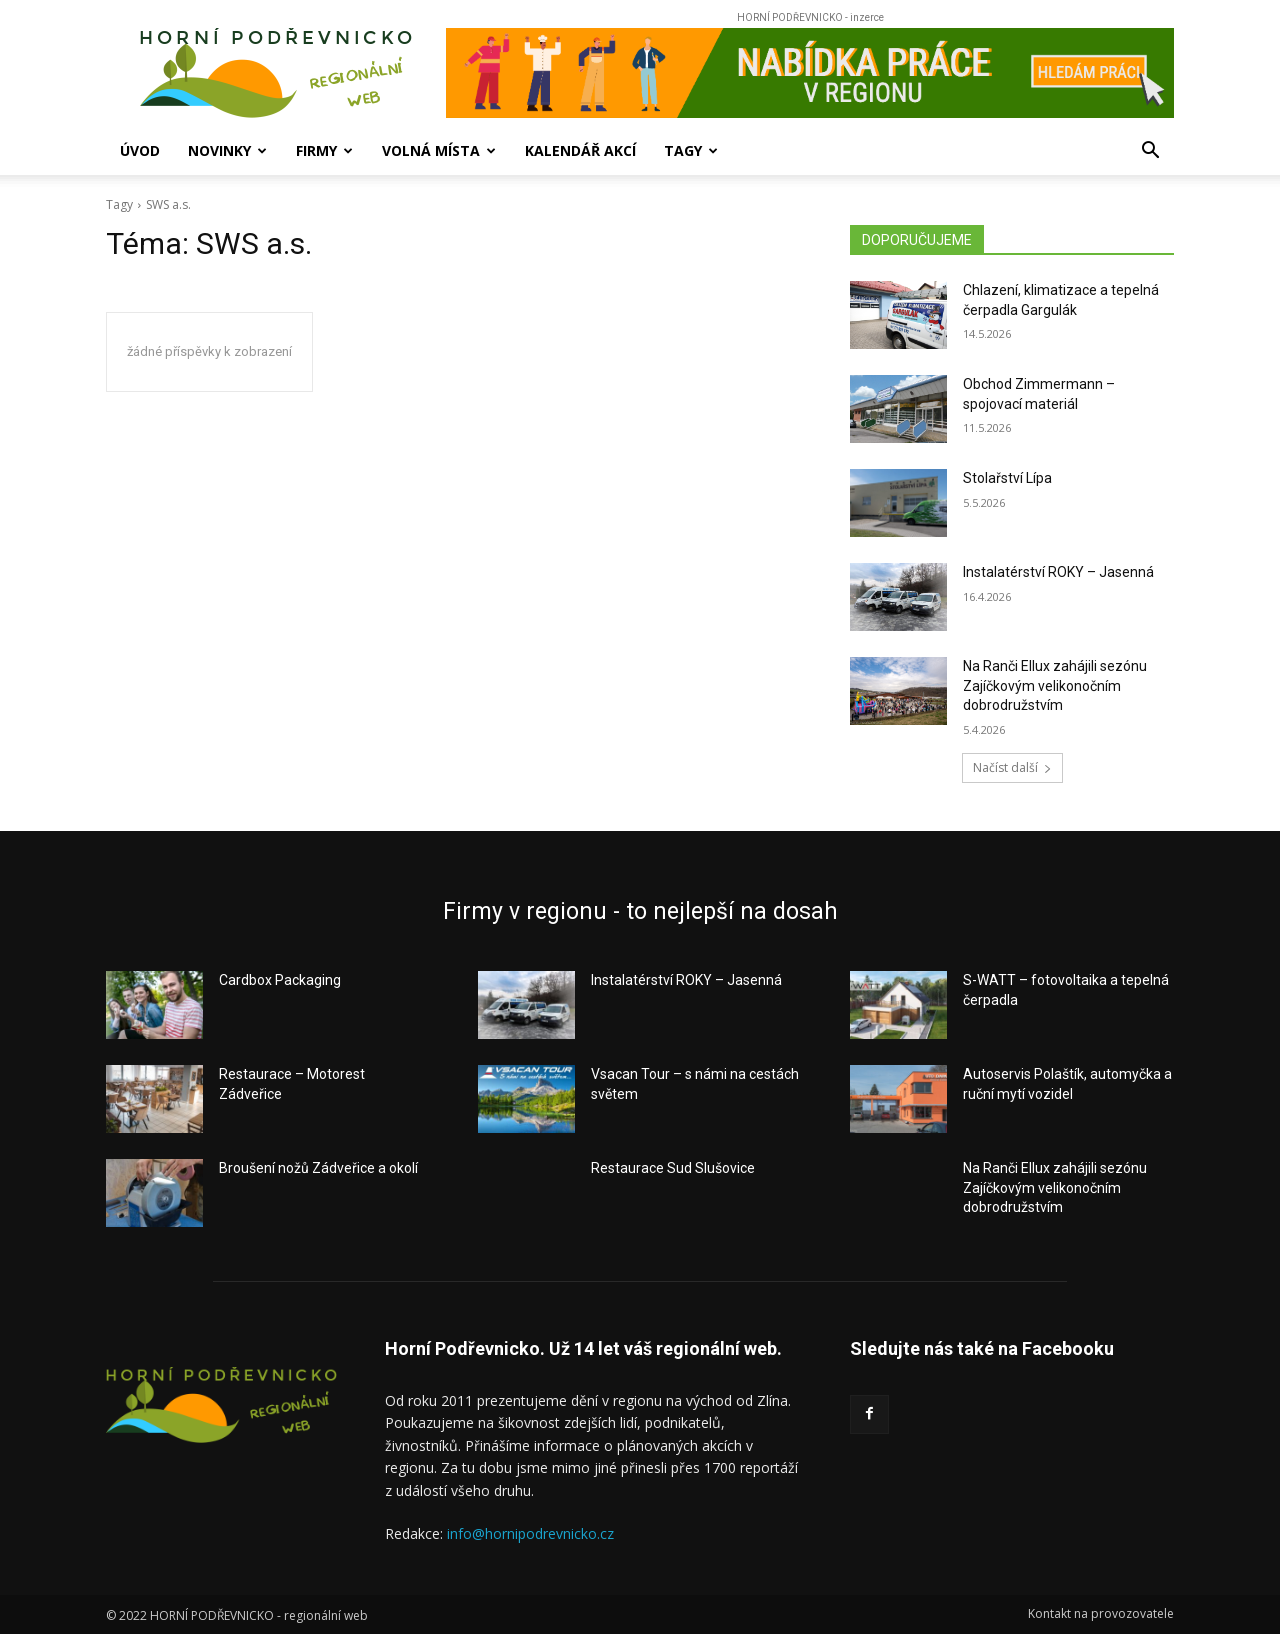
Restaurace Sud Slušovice (673, 1168)
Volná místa (439, 150)
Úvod (140, 150)
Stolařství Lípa (1007, 478)
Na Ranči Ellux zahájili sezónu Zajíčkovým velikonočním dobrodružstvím (1055, 685)
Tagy (691, 150)
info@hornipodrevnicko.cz (530, 1533)
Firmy (324, 150)
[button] (1150, 152)
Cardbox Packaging (280, 980)
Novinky (227, 150)
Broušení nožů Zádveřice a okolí (318, 1168)
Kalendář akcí (580, 150)
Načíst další (1012, 767)
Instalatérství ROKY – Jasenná (1058, 572)
